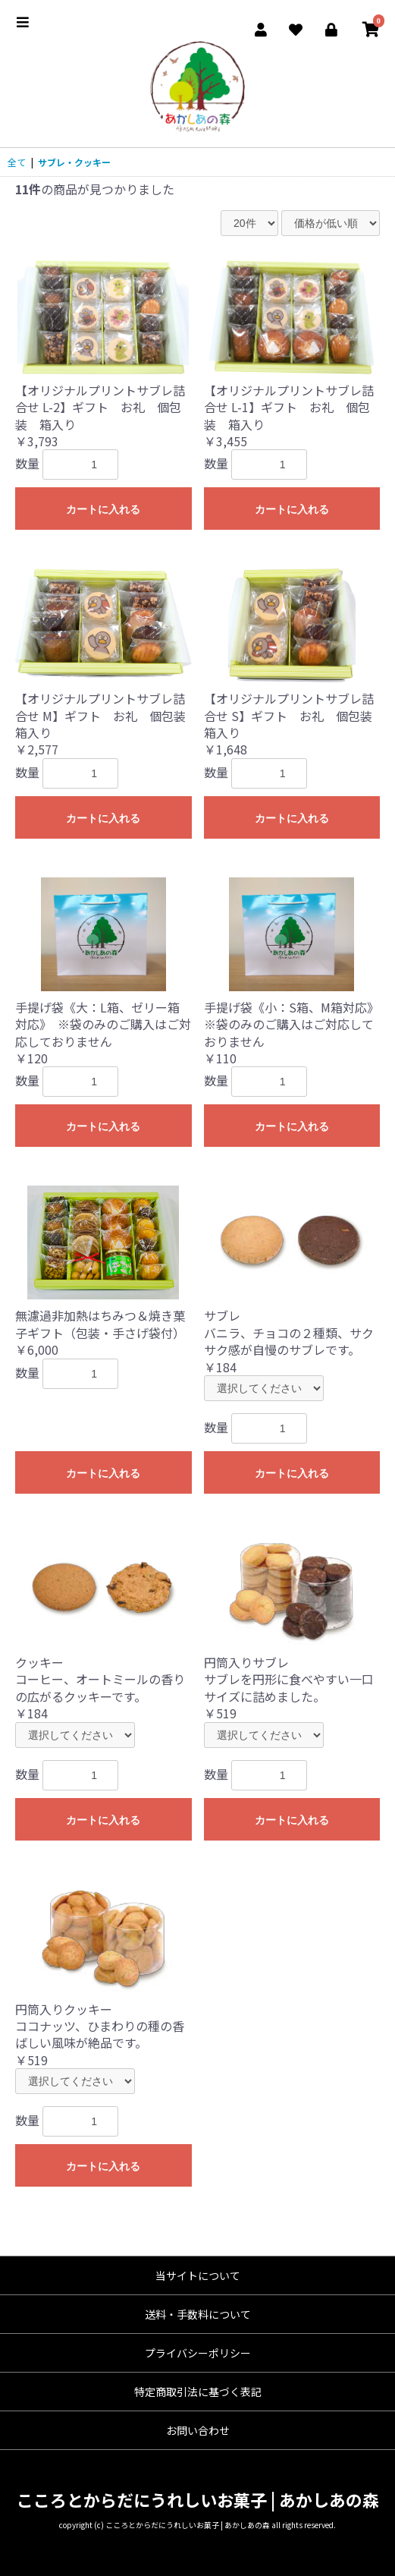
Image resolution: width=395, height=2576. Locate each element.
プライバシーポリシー (198, 2352)
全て (17, 162)
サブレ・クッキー (74, 162)
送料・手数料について (198, 2314)
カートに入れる (103, 509)
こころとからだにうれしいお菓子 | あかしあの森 (198, 2499)
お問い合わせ (198, 2430)
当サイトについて (197, 2275)
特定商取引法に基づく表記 (198, 2391)
